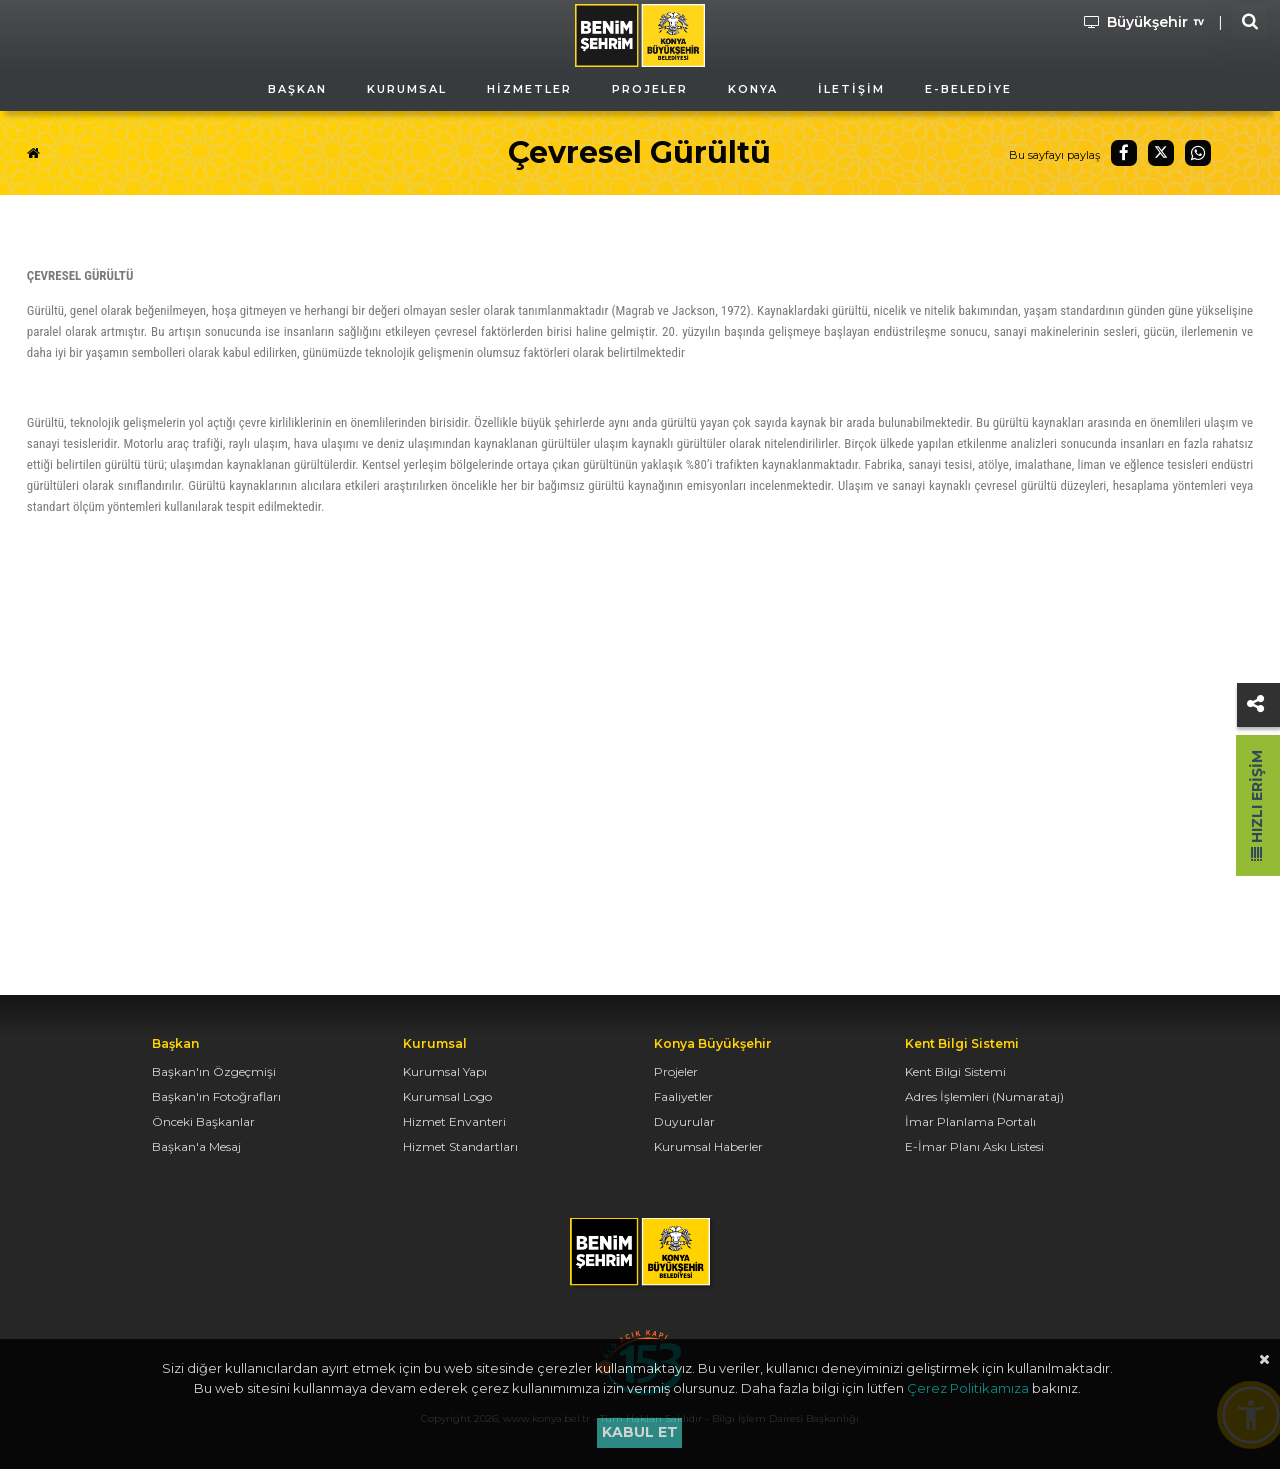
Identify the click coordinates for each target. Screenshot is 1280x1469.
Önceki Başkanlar (203, 1121)
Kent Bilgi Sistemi (955, 1071)
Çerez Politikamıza (968, 1388)
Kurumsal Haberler (708, 1146)
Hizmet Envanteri (454, 1121)
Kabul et (640, 1432)
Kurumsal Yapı (445, 1071)
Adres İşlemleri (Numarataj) (984, 1096)
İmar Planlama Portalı (970, 1121)
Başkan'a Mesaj (196, 1146)
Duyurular (684, 1121)
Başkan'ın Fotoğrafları (216, 1096)
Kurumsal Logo (447, 1096)
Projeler (676, 1071)
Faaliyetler (683, 1096)
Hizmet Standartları (460, 1146)
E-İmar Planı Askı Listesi (974, 1146)
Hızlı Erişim (1257, 805)
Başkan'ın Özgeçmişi (214, 1071)
